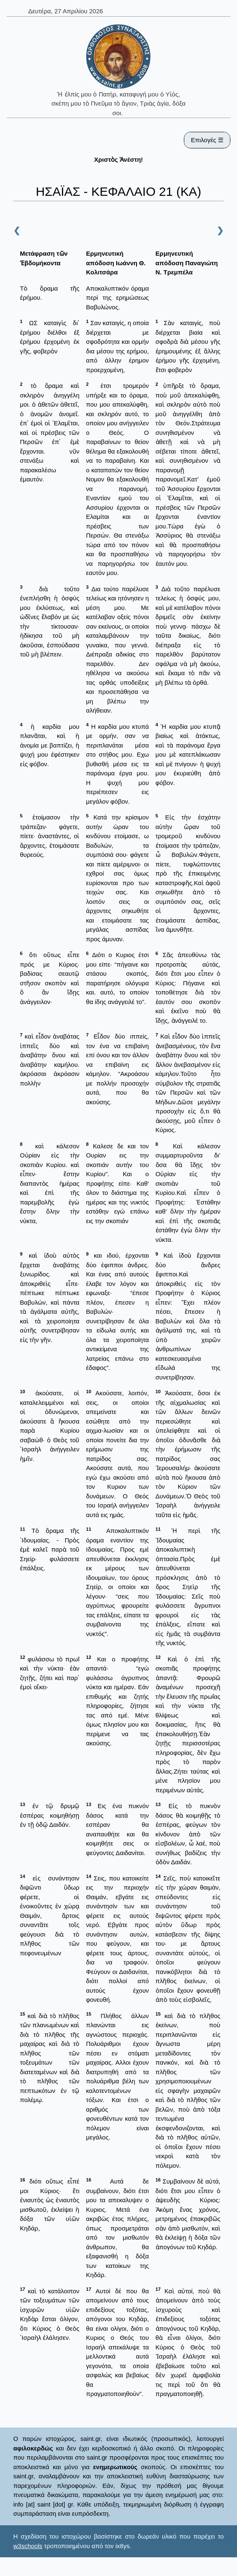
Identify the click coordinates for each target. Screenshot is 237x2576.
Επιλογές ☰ (207, 139)
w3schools (27, 2545)
